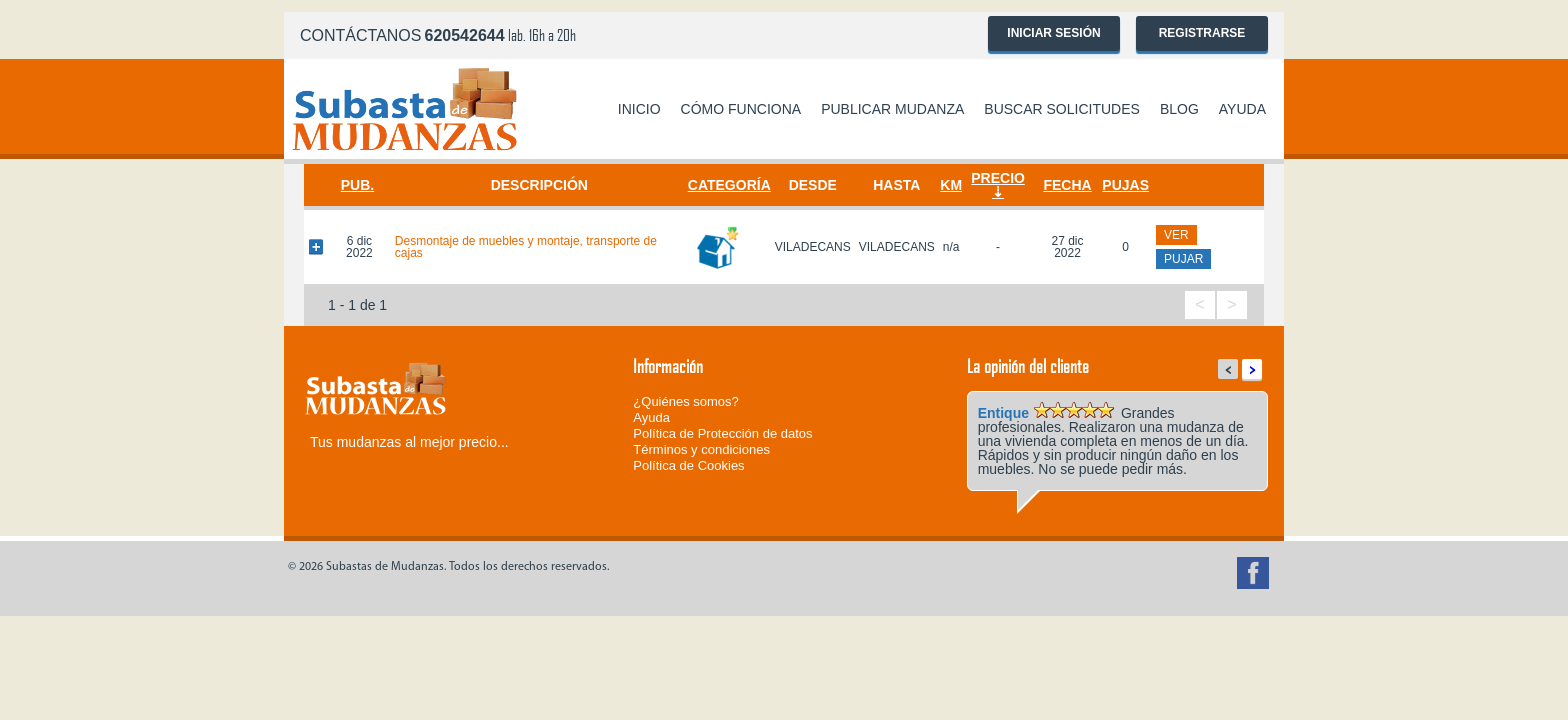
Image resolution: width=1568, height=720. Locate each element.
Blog (1179, 109)
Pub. (357, 185)
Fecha (1067, 185)
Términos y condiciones (701, 449)
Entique (1003, 413)
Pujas (1125, 185)
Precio (998, 178)
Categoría (729, 185)
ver (1176, 235)
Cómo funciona (741, 109)
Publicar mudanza (892, 109)
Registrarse (1202, 33)
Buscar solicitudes (1062, 109)
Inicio (639, 109)
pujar (1183, 259)
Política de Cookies (688, 465)
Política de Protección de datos (722, 433)
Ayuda (1242, 109)
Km (951, 185)
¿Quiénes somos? (686, 401)
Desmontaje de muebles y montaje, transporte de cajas (526, 247)
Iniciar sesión (1053, 33)
